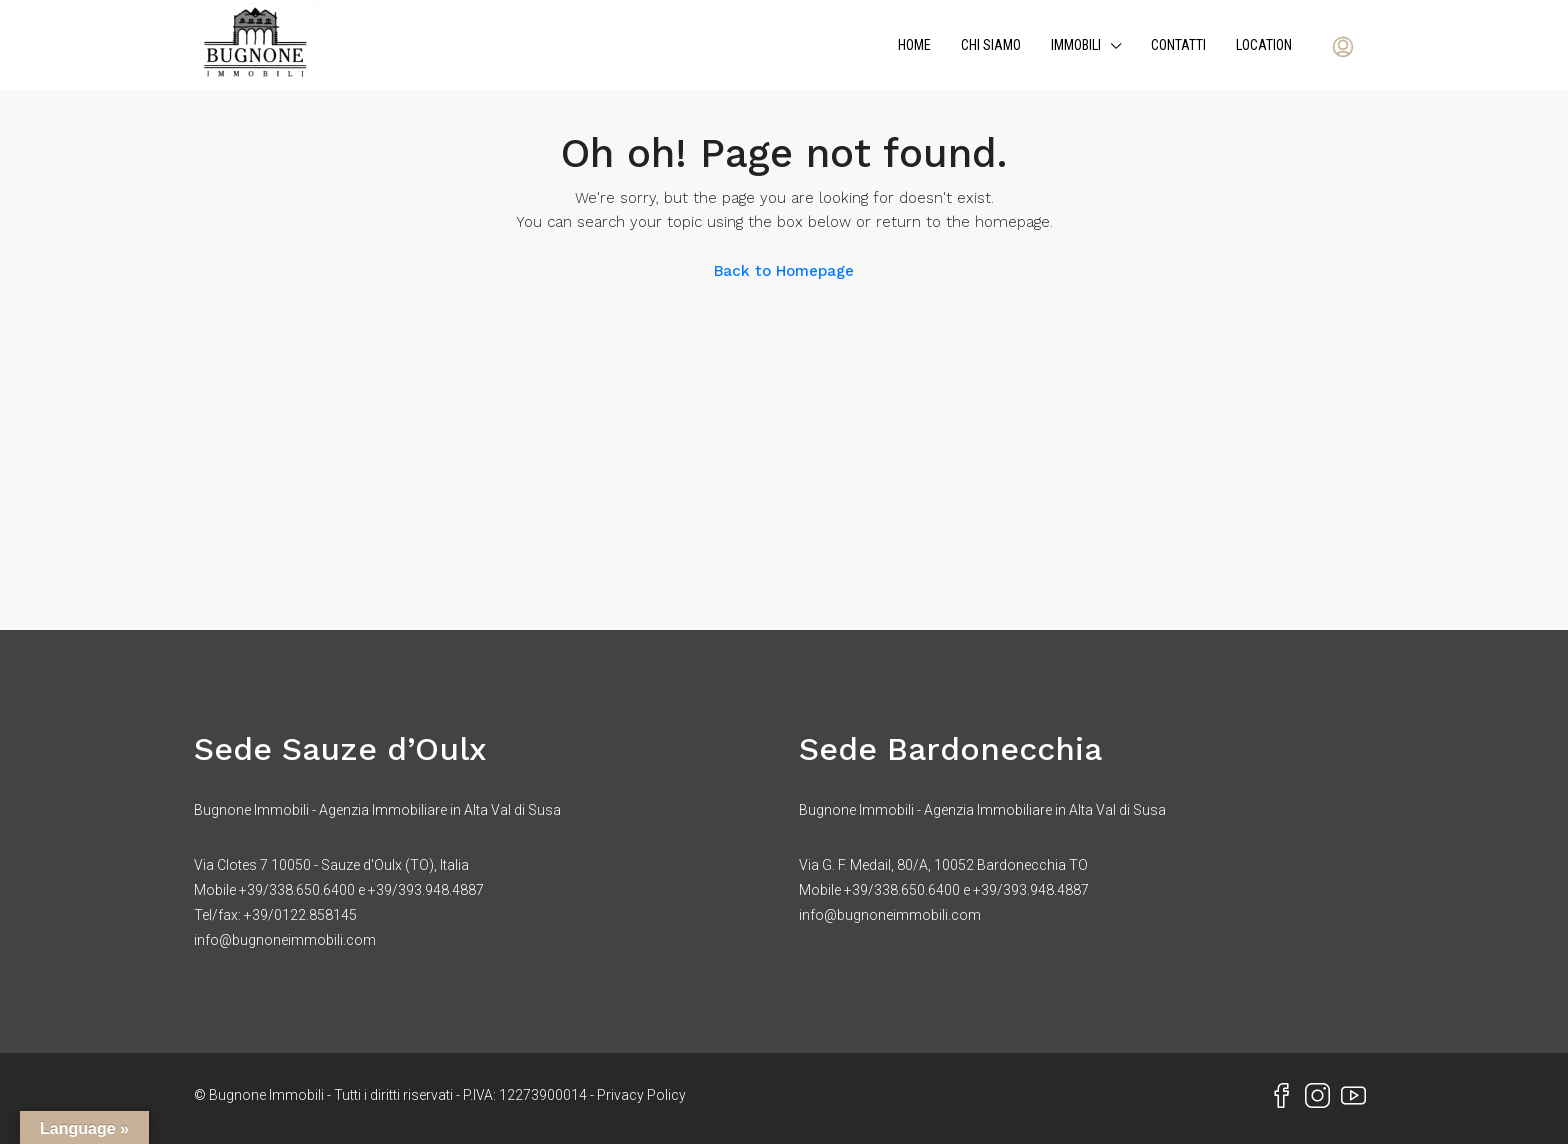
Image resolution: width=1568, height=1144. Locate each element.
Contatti (1178, 45)
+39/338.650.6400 (297, 890)
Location (1264, 45)
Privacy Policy (641, 1095)
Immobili (1076, 45)
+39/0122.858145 (300, 915)
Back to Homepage (784, 271)
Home (914, 45)
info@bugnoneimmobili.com (285, 940)
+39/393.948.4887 (426, 890)
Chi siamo (991, 45)
